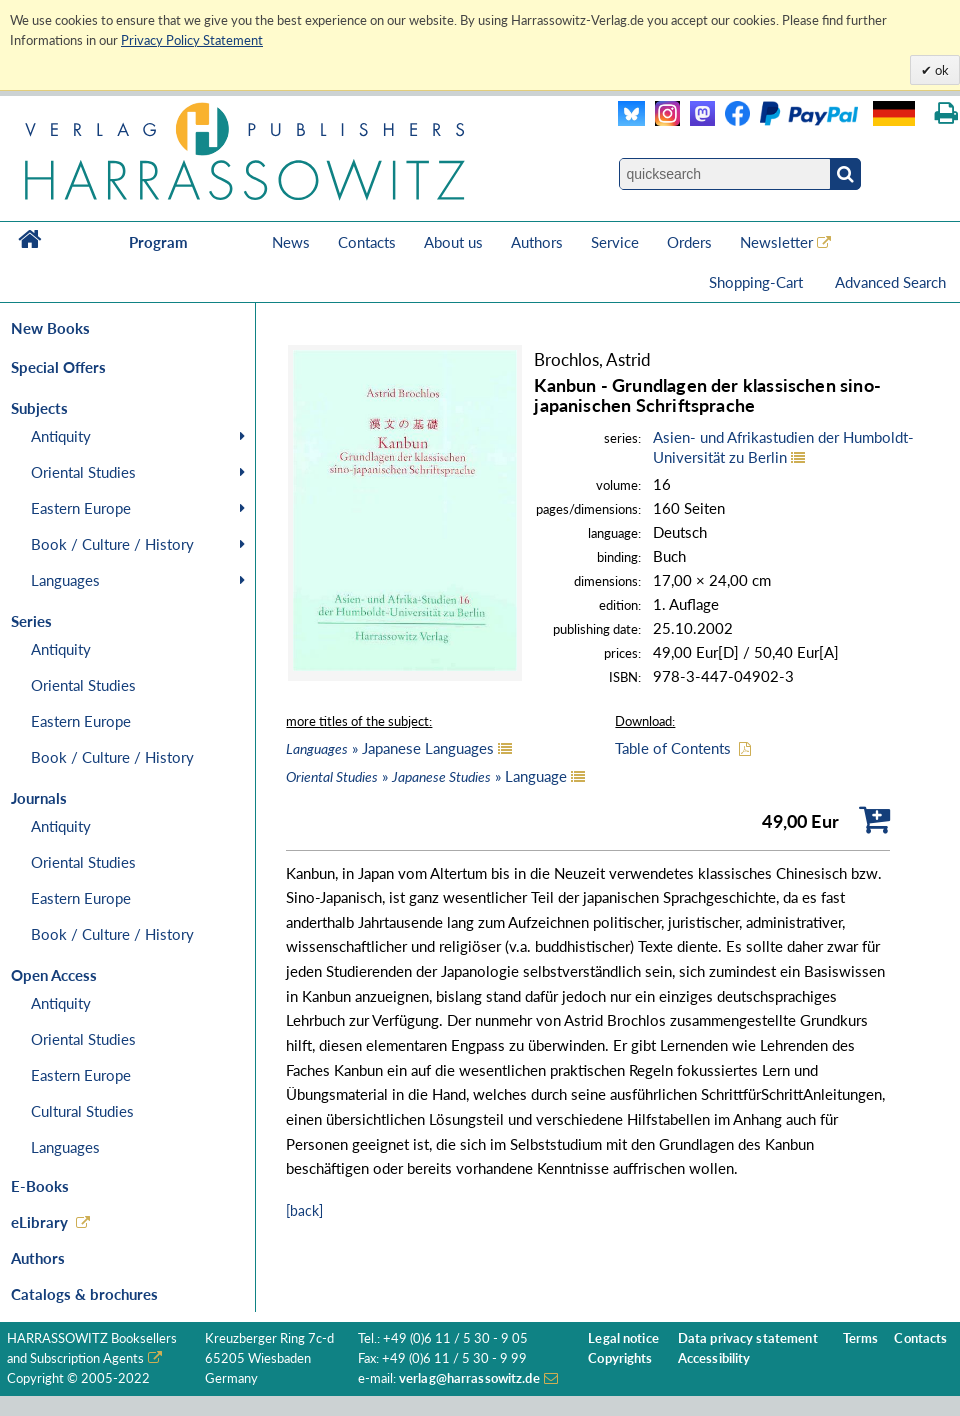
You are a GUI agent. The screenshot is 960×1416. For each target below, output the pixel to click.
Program (158, 242)
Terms (861, 1338)
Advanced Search (890, 282)
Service (615, 242)
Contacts (367, 242)
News (291, 242)
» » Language (426, 776)
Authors (537, 242)
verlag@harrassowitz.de (469, 1378)
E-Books (40, 1186)
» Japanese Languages (390, 748)
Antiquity (61, 436)
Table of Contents (673, 748)
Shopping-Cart (758, 282)
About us (453, 242)
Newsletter (776, 242)
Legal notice (623, 1338)
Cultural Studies (82, 1111)
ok (940, 70)
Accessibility (714, 1358)
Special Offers (58, 367)
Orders (689, 242)
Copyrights (620, 1358)
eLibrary (39, 1222)
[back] (304, 1210)
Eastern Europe (81, 508)
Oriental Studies (83, 472)
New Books (50, 328)
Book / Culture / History (112, 544)
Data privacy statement (748, 1338)
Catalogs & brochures (84, 1294)
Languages (65, 580)
